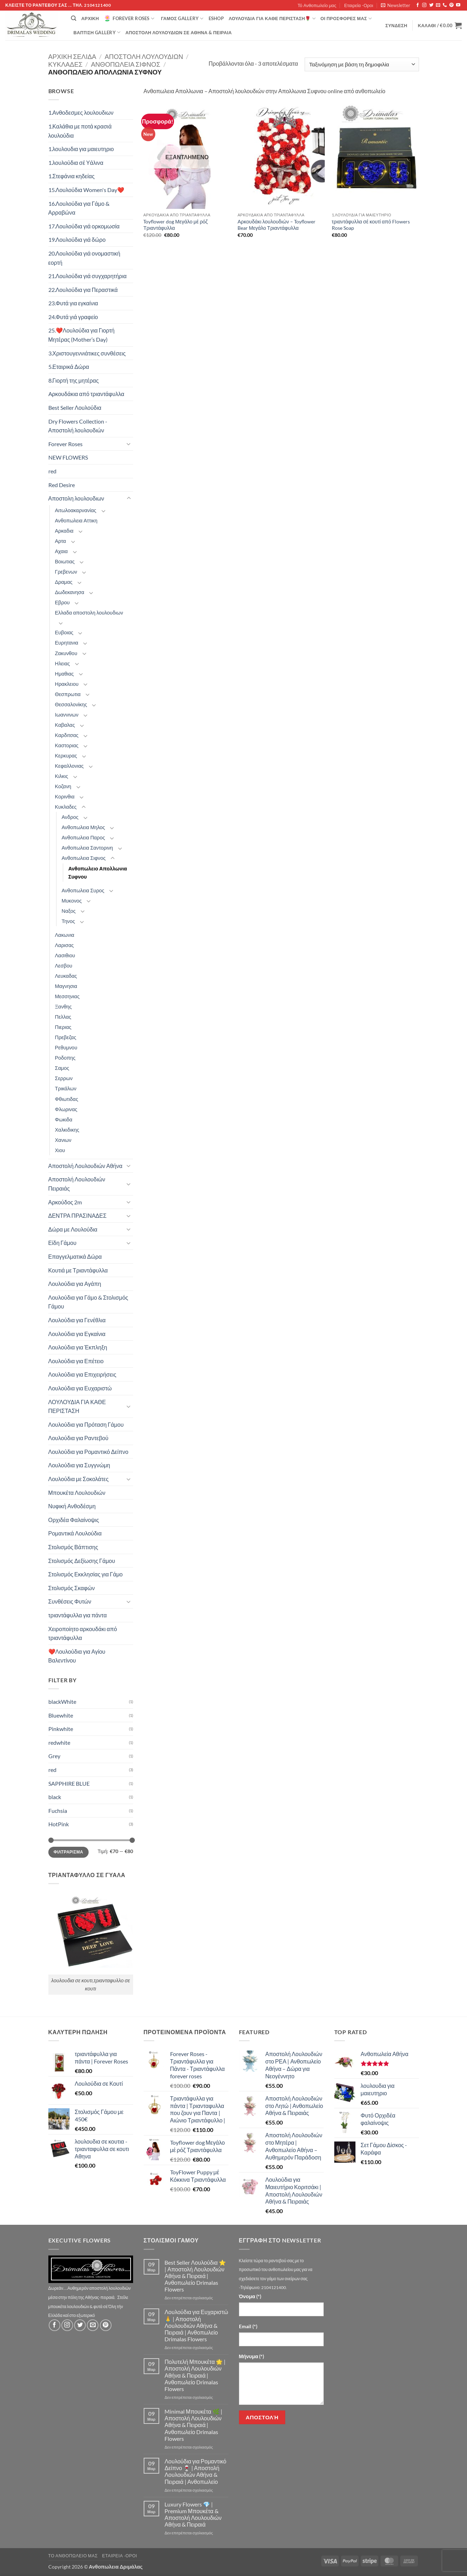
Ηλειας (62, 663)
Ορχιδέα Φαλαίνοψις (73, 1519)
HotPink (58, 1824)
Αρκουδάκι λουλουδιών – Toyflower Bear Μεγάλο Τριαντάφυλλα (277, 224)
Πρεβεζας (65, 1037)
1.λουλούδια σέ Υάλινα (75, 162)
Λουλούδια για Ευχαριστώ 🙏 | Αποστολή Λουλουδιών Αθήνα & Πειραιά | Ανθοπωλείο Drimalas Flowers (196, 2325)
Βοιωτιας (65, 561)
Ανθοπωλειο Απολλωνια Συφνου (97, 872)
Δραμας (64, 582)
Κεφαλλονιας (69, 766)
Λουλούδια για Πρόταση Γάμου (86, 1424)
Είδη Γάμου (62, 1242)
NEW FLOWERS (68, 457)
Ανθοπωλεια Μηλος (83, 827)
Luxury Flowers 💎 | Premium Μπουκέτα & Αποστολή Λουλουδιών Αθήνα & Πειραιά (193, 2514)
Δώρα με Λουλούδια (72, 1229)
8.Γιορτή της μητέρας (73, 380)
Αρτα (60, 541)
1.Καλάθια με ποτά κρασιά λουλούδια (80, 131)
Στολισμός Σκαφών (71, 1587)
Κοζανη (63, 786)
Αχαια (61, 551)
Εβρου (62, 602)
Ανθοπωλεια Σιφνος (125, 64)
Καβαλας (65, 725)
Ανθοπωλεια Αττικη (76, 520)
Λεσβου (63, 966)
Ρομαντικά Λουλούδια (75, 1533)
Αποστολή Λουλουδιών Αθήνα (85, 1165)
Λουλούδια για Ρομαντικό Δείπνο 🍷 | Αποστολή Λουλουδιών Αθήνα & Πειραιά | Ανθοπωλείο (195, 2471)
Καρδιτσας (67, 735)
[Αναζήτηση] (73, 18)
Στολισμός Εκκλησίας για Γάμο (85, 1574)
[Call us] (445, 5)
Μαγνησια (66, 986)
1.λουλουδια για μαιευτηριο (81, 148)
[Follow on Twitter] (431, 5)
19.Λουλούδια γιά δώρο (77, 239)
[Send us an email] (438, 5)
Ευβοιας (64, 632)
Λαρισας (64, 945)
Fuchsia (57, 1810)
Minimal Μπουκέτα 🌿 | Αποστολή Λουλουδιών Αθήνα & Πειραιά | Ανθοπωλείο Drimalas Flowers (193, 2425)
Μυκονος (72, 901)
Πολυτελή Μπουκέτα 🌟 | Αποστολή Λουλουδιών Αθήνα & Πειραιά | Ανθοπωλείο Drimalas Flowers (195, 2375)
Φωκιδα (63, 1119)
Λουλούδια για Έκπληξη (77, 1347)
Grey (54, 1756)
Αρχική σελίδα (72, 56)
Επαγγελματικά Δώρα (75, 1256)
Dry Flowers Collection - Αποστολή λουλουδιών (77, 426)
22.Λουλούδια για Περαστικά (83, 289)
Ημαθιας (64, 674)
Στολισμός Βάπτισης (73, 1547)
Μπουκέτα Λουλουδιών (77, 1492)
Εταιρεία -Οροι (358, 5)
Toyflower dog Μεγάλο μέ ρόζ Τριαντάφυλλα (175, 224)
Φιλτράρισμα (68, 1852)
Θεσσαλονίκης (71, 704)
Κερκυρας (66, 756)
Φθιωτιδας (66, 1099)
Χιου (60, 1150)
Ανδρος (70, 817)
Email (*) (248, 2326)
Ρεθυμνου (66, 1047)
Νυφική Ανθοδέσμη (72, 1506)
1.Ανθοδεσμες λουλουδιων (81, 112)
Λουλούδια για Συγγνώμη (79, 1465)
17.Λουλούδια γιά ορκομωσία (84, 226)
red (52, 471)
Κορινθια (65, 796)
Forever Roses (129, 18)
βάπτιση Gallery (96, 32)
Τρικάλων (66, 1088)
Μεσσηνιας (67, 996)
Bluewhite (60, 1715)
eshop (216, 18)
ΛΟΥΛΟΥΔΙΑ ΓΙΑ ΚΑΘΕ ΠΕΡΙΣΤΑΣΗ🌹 (272, 18)
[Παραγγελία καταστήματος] (362, 64)
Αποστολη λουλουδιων (144, 56)
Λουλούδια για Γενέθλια (77, 1320)
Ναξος (69, 911)
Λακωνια (64, 935)
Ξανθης (63, 1007)
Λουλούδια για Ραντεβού (78, 1437)
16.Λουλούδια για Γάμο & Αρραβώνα (78, 208)
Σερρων (64, 1078)
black (54, 1796)
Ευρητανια (66, 643)
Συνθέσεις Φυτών (69, 1601)
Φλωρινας (66, 1109)
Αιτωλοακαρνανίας (75, 510)
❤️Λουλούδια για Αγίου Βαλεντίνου (77, 1656)
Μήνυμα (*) (251, 2356)
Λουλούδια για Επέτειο (76, 1361)
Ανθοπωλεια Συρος (83, 890)
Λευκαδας (66, 976)
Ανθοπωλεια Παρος (83, 837)
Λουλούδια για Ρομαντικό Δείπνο (88, 1451)
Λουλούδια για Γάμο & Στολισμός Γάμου (88, 1302)
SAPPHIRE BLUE (69, 1783)
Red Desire (61, 484)
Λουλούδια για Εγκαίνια (77, 1333)
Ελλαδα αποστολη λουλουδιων (89, 613)
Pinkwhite (60, 1728)
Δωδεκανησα (69, 592)
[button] (395, 5)
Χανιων (63, 1140)
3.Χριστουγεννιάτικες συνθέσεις (87, 353)
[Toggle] (129, 443)
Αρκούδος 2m (65, 1202)
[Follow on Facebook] (417, 5)
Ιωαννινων (67, 715)
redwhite (59, 1742)
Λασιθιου (65, 955)
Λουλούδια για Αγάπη (74, 1283)
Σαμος (62, 1068)
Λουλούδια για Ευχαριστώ (80, 1388)
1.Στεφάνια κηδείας (71, 176)
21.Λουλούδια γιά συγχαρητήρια (87, 275)
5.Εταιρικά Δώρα (68, 366)
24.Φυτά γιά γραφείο (73, 316)
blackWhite (62, 1701)
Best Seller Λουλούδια (74, 407)
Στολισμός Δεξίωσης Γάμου (81, 1560)
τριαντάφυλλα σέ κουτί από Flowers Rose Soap (371, 224)
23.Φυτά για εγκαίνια (73, 303)
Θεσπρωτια (68, 694)
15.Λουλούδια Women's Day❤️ (86, 189)
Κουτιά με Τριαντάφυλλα (78, 1270)
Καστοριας (67, 745)
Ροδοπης (65, 1058)
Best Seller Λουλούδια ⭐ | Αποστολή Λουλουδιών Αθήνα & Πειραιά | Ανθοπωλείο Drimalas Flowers (195, 2276)
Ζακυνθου (66, 653)
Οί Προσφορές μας (346, 18)
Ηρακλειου (67, 684)
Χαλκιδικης (67, 1130)
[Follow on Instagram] (424, 5)
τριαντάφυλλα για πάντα (77, 1615)
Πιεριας (63, 1027)
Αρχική (90, 18)
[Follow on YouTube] (458, 5)
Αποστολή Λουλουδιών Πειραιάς (77, 1184)
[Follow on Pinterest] (451, 5)
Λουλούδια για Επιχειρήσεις (82, 1374)
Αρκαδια (64, 531)
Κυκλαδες (65, 64)
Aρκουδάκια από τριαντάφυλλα (86, 393)
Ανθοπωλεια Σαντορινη (87, 848)
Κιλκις (61, 776)
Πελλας (63, 1017)
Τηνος (68, 921)
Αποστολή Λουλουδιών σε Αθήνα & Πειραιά (178, 32)
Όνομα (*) (250, 2296)
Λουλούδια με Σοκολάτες (78, 1478)
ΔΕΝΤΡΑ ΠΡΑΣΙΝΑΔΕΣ (77, 1215)
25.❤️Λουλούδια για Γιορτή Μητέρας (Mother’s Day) (81, 335)
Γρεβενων (66, 572)
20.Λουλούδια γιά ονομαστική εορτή (84, 258)
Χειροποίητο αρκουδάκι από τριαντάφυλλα (82, 1633)
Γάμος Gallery (182, 18)
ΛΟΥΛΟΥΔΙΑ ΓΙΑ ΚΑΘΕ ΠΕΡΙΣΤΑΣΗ (77, 1406)
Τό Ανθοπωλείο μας (317, 5)
